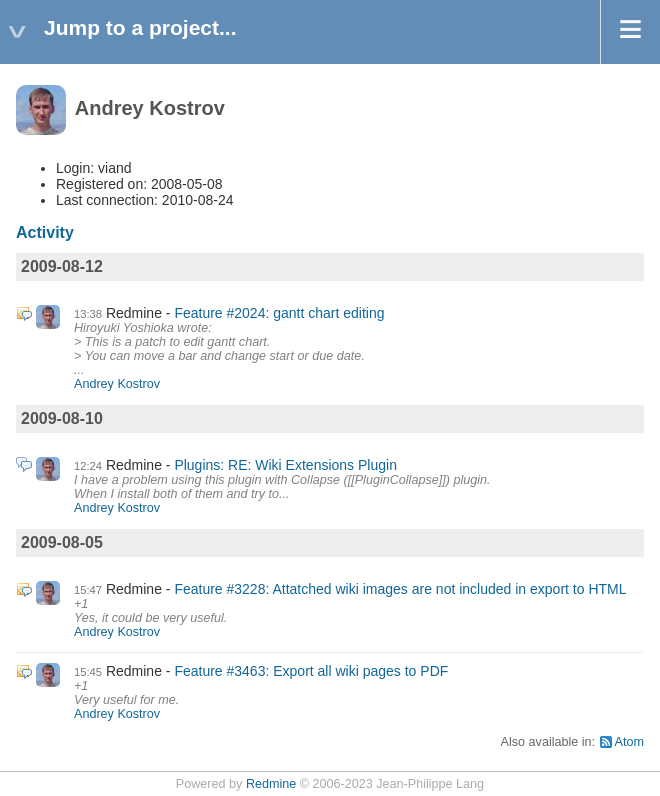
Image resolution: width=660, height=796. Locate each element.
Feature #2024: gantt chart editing (279, 313)
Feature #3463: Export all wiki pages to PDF (311, 671)
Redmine (271, 784)
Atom (629, 742)
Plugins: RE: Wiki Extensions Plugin (285, 465)
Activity (45, 232)
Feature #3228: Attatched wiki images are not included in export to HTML (400, 589)
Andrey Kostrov (117, 384)
